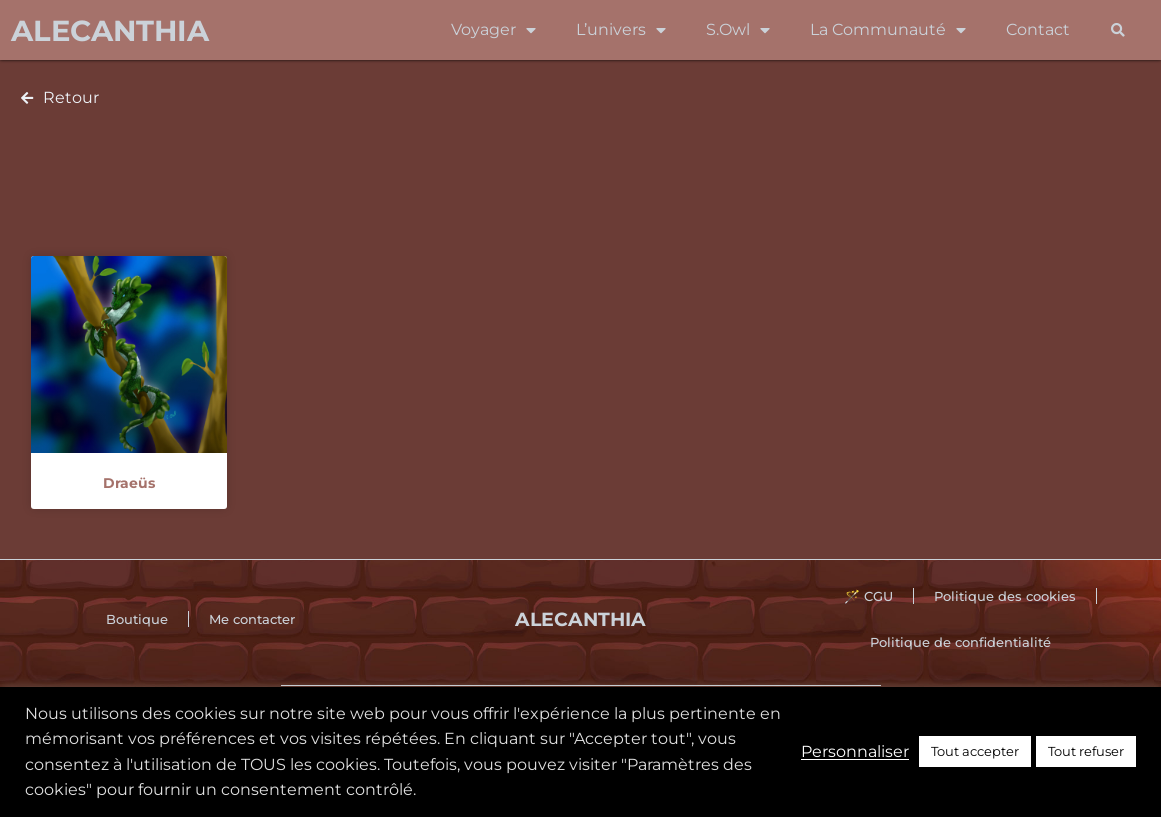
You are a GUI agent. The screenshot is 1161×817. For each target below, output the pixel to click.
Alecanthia (110, 30)
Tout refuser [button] (1086, 751)
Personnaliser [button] (855, 751)
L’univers (621, 30)
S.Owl (738, 30)
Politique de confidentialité (960, 642)
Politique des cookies (1005, 596)
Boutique (137, 619)
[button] (1118, 30)
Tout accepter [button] (975, 751)
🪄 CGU (868, 596)
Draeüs (129, 483)
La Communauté (888, 30)
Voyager (493, 30)
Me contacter (252, 619)
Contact (1038, 29)
